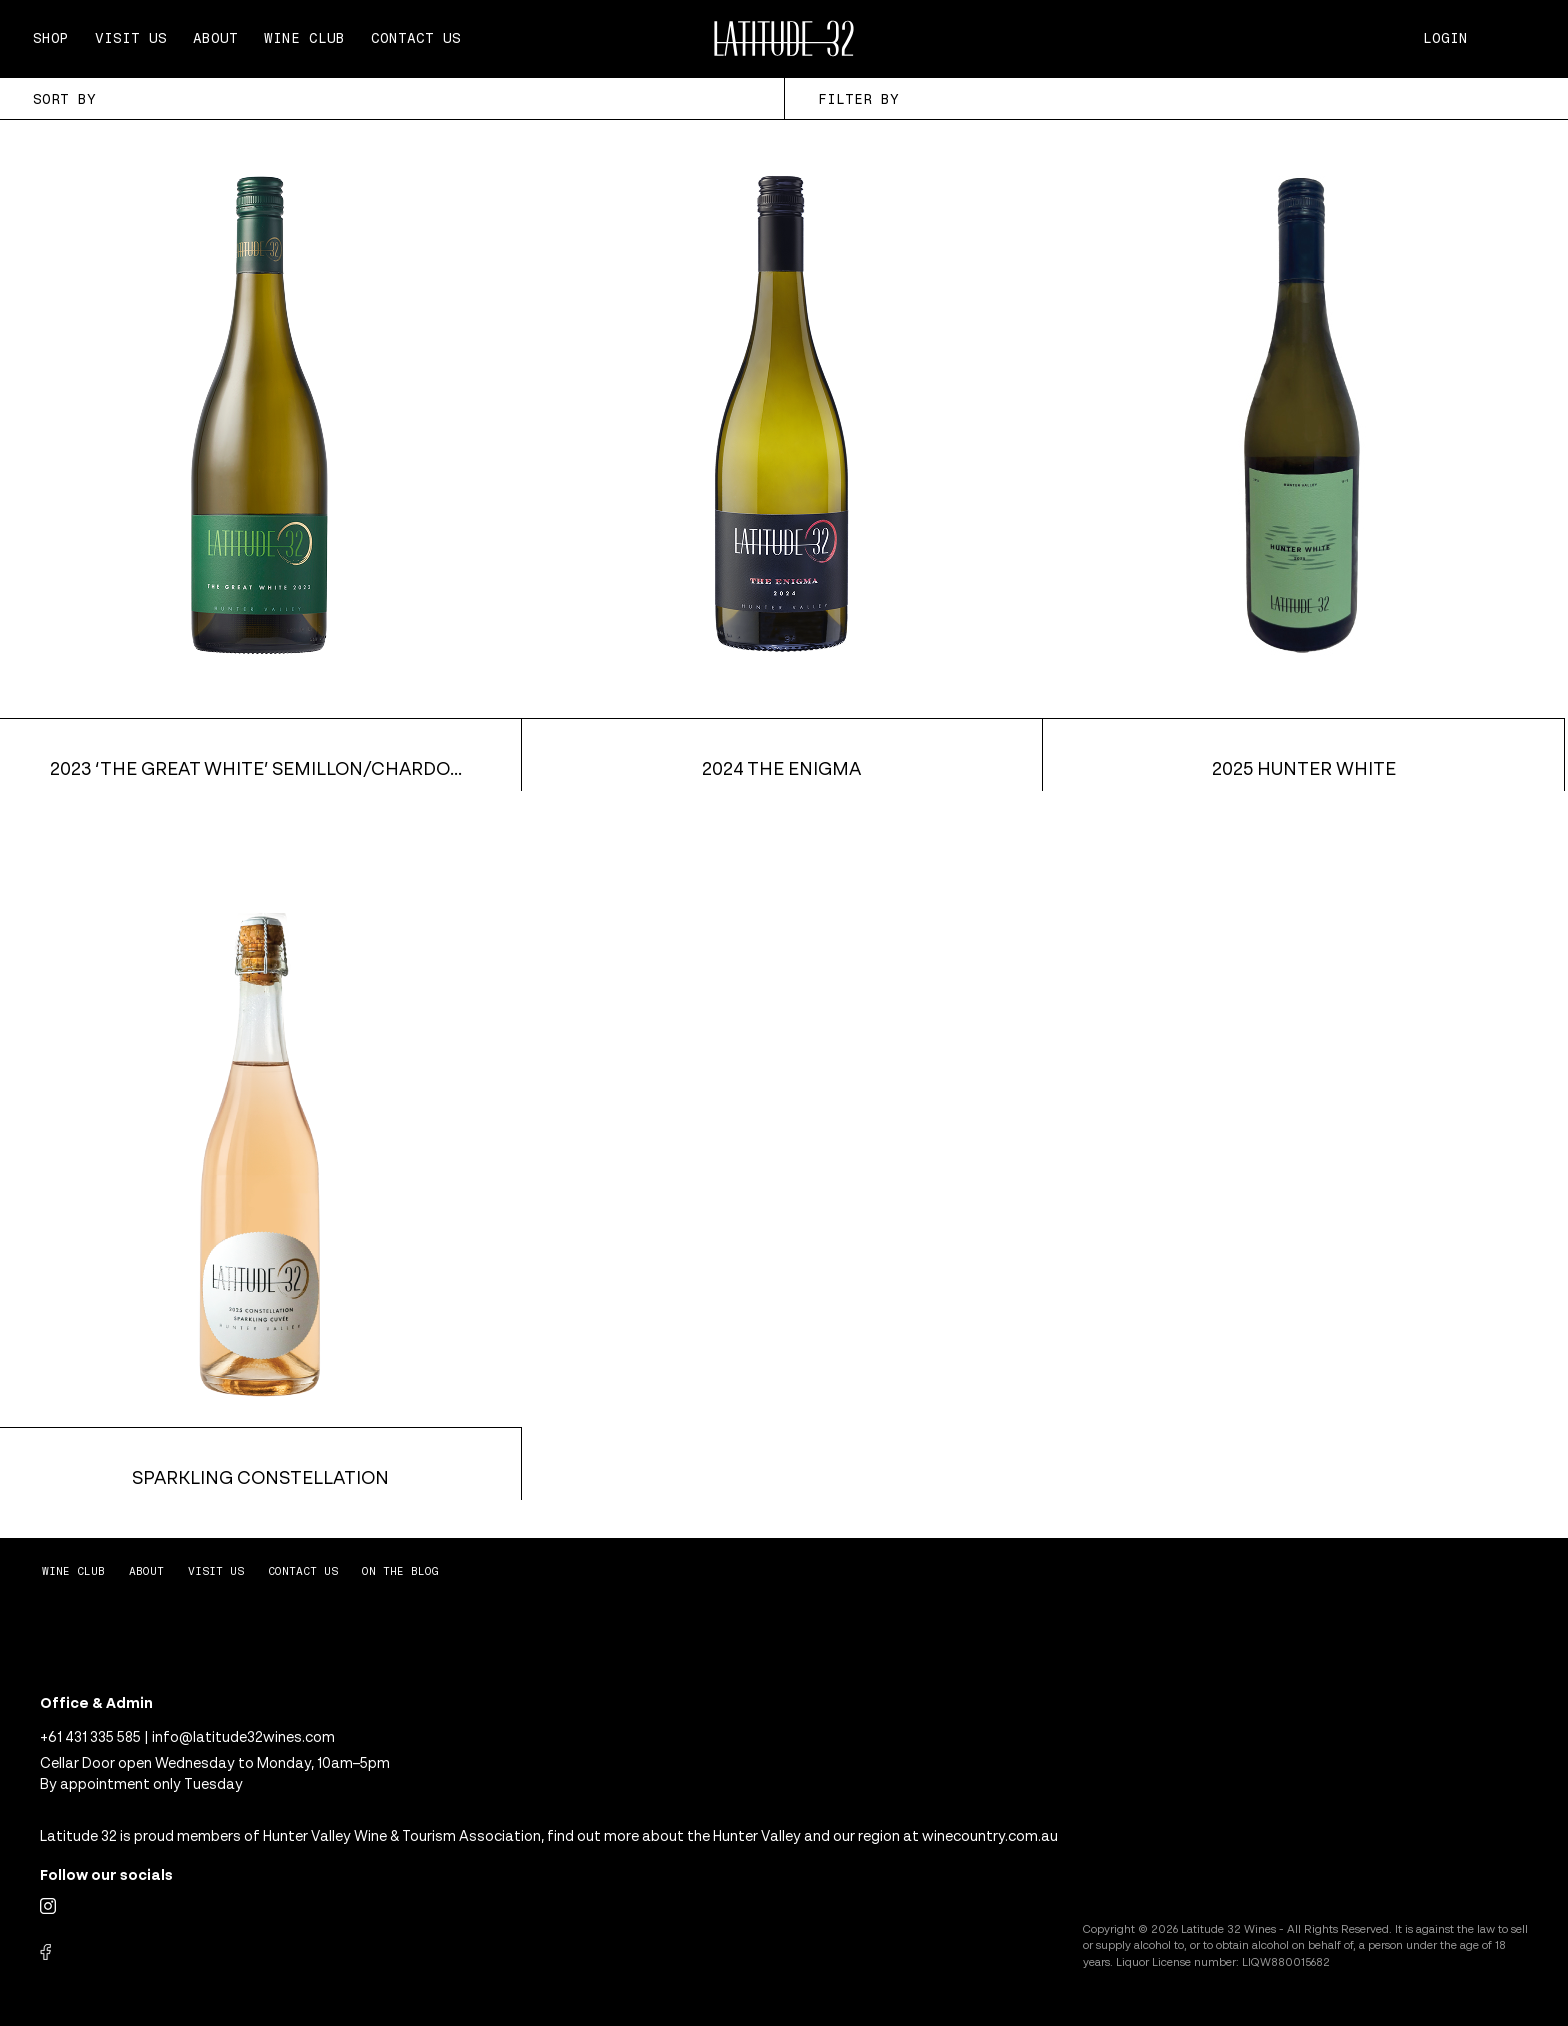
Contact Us (416, 38)
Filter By (858, 99)
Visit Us (131, 38)
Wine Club (304, 38)
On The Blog (400, 1571)
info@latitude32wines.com (243, 1736)
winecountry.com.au (990, 1835)
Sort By (64, 99)
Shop (51, 38)
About (215, 38)
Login (1445, 38)
